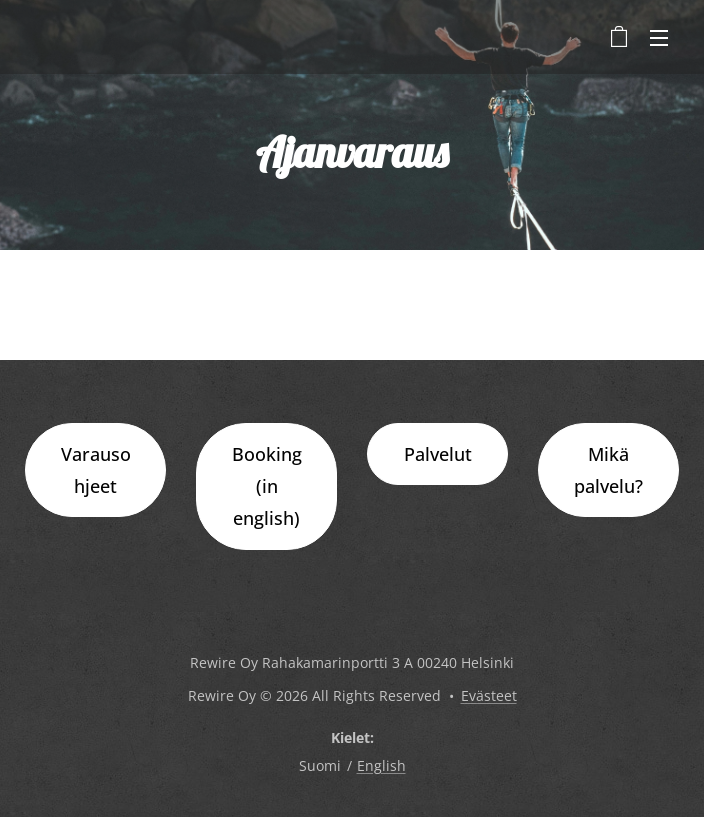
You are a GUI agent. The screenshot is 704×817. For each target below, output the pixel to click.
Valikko (659, 38)
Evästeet (489, 695)
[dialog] (666, 777)
